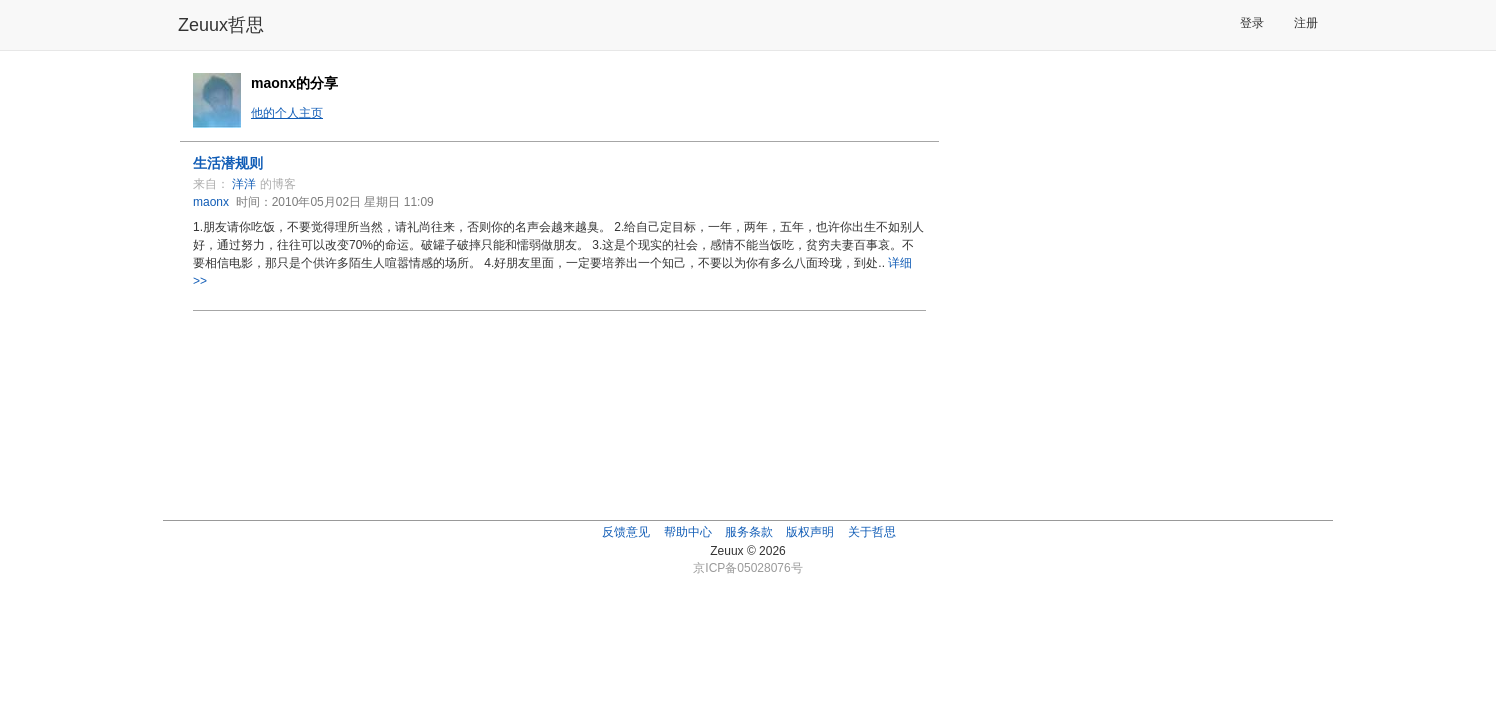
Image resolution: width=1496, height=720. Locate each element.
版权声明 (810, 532)
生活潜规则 (228, 163)
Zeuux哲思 (221, 25)
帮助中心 (688, 532)
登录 (1252, 23)
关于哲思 (872, 532)
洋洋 (244, 184)
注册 (1306, 23)
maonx (211, 202)
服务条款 (749, 532)
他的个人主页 (287, 113)
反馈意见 (626, 532)
